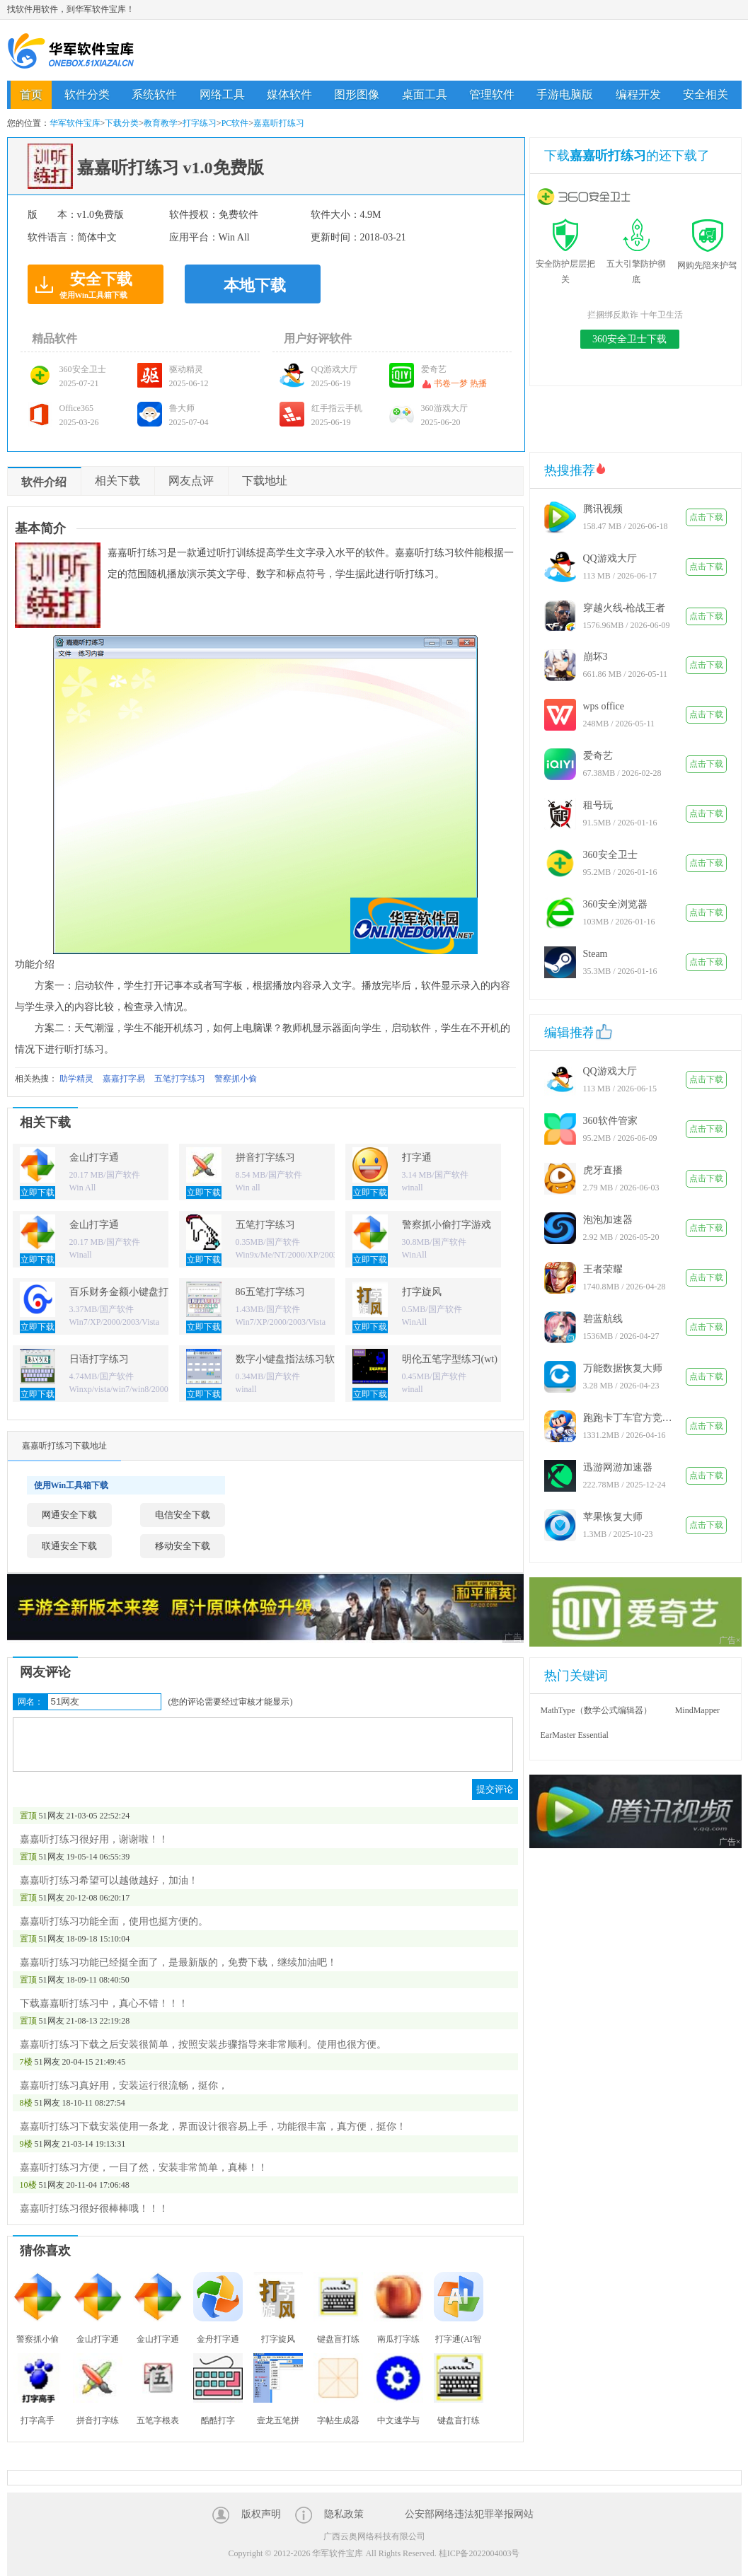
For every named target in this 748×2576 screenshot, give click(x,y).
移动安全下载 (182, 1546)
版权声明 (261, 2514)
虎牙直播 (603, 1170)
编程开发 (638, 94)
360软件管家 (610, 1120)
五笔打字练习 (179, 1079)
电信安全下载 (182, 1514)
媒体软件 (289, 94)
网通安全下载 (69, 1514)
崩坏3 (595, 656)
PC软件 (235, 123)
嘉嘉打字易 (124, 1079)
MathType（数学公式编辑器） (596, 1710)
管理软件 (491, 94)
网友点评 (191, 481)
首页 (31, 94)
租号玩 (598, 805)
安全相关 (705, 94)
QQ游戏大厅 (610, 558)
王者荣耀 (603, 1269)
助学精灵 (76, 1079)
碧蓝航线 (603, 1318)
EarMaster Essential (575, 1735)
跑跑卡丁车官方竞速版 (629, 1417)
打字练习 (200, 123)
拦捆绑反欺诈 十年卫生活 (635, 315)
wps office (603, 706)
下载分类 (122, 123)
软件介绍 (44, 482)
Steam (595, 953)
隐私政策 (344, 2514)
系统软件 (154, 94)
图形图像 (356, 94)
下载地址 (264, 481)
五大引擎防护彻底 (636, 263)
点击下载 (706, 517)
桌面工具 (424, 94)
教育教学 (161, 123)
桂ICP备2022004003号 (479, 2553)
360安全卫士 (610, 854)
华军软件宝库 (70, 50)
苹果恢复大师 (613, 1517)
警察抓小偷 (235, 1079)
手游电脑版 (564, 94)
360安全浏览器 (615, 904)
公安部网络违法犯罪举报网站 (469, 2514)
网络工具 (222, 94)
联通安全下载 (69, 1546)
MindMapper (697, 1710)
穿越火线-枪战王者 (624, 608)
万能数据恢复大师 (622, 1368)
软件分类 (87, 94)
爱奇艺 (598, 755)
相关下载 (117, 481)
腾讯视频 (603, 509)
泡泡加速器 (608, 1219)
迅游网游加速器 (617, 1467)
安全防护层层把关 (565, 263)
